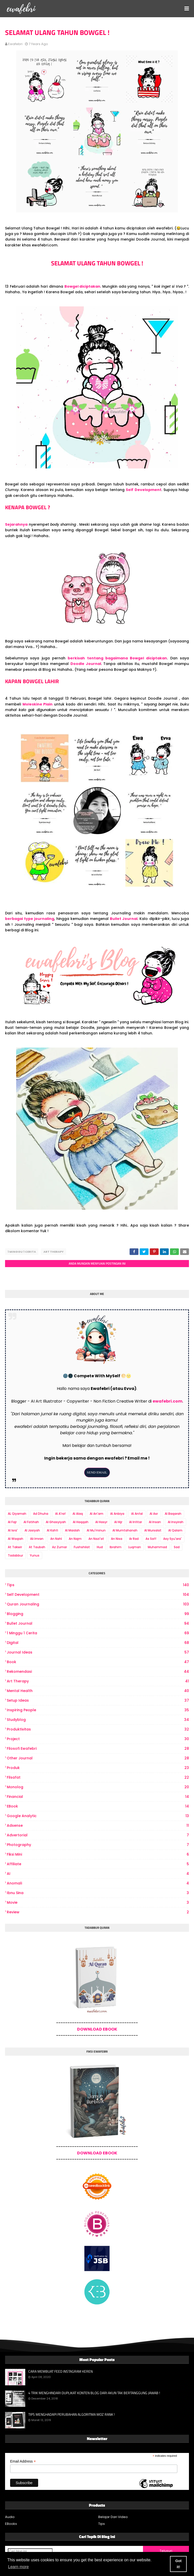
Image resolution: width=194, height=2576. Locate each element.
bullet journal (98, 1623)
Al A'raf (60, 1513)
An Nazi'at (96, 1539)
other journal (98, 1758)
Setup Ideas (98, 1700)
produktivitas (98, 1729)
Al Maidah (72, 1530)
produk (98, 1768)
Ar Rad (134, 1539)
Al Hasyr (101, 1522)
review (98, 1912)
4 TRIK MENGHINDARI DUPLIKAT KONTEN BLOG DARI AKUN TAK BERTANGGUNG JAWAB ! (94, 2392)
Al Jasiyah (32, 1530)
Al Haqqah (80, 1522)
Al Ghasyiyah (56, 1522)
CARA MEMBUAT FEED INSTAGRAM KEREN (60, 2371)
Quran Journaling (98, 1604)
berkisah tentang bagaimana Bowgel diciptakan (117, 658)
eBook (98, 1806)
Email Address (23, 2461)
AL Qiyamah (17, 1513)
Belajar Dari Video (113, 2516)
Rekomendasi (98, 1671)
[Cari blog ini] (30, 2551)
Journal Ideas (98, 1652)
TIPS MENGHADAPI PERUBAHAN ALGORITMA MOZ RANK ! (71, 2414)
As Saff (151, 1539)
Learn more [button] (18, 2567)
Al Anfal (137, 1513)
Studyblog (98, 1719)
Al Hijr (118, 1522)
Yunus (34, 1555)
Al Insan (155, 1522)
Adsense (98, 1825)
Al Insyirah (175, 1522)
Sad (177, 1547)
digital (98, 1642)
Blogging (98, 1614)
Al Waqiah (15, 1539)
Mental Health (98, 1691)
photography (98, 1844)
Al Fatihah (31, 1522)
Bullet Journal (123, 918)
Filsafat (98, 1777)
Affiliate (98, 1864)
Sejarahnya (16, 524)
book (98, 1662)
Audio (10, 2516)
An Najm (75, 1539)
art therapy (53, 1252)
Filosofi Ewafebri (98, 1748)
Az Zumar (59, 1547)
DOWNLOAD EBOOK (97, 2029)
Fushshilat (82, 1547)
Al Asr (154, 1513)
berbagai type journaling (29, 918)
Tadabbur (15, 1555)
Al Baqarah (173, 1513)
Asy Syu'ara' (172, 1539)
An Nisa (116, 1539)
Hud (100, 1547)
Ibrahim (116, 1547)
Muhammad (157, 1547)
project (98, 1739)
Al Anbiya (117, 1513)
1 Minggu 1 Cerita (22, 1252)
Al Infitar (135, 1522)
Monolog (98, 1787)
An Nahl (56, 1539)
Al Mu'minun (96, 1530)
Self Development (143, 489)
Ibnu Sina (98, 1893)
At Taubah (37, 1547)
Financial (98, 1796)
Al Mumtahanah (124, 1530)
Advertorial (98, 1835)
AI (98, 1873)
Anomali (98, 1883)
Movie (98, 1902)
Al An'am (96, 1513)
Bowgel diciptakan (82, 286)
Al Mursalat (152, 1530)
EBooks (11, 2523)
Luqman (134, 1547)
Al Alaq (77, 1513)
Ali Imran (36, 1539)
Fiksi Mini (98, 1854)
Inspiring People (98, 1710)
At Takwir (15, 1547)
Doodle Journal (85, 663)
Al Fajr (12, 1522)
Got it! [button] (178, 2564)
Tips (98, 1585)
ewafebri (15, 44)
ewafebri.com (167, 1401)
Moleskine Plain (37, 704)
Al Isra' (13, 1530)
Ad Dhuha (40, 1513)
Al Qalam (175, 1530)
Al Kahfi (52, 1530)
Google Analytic (98, 1816)
